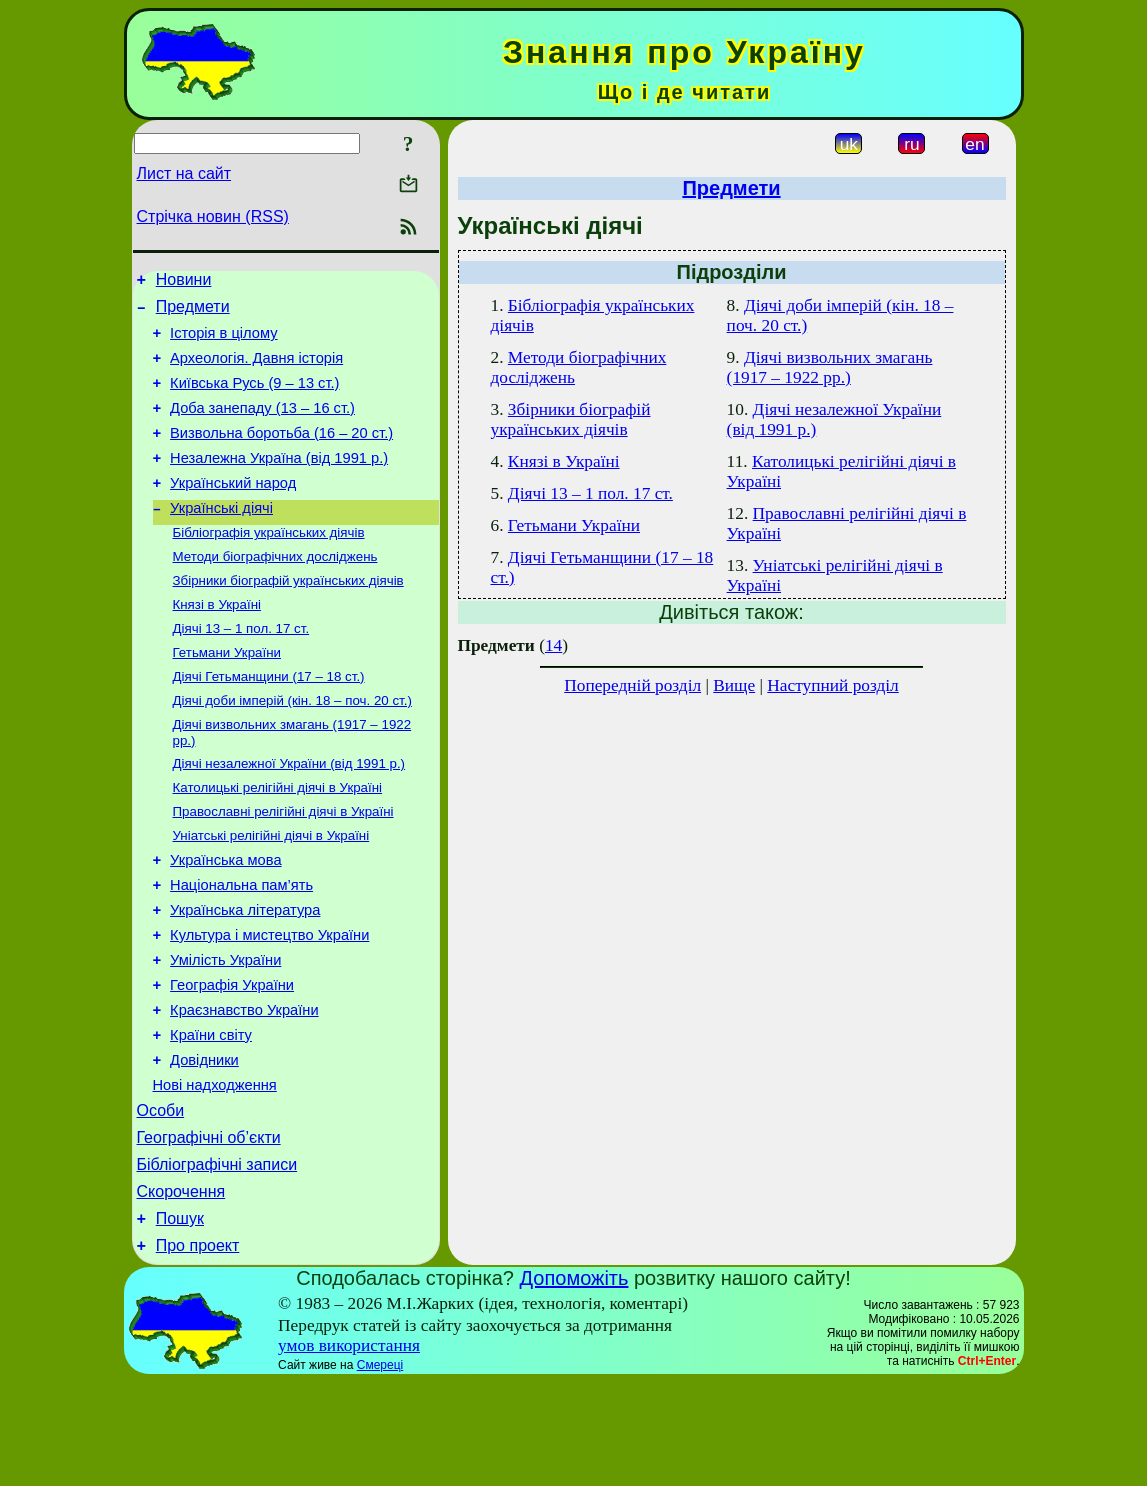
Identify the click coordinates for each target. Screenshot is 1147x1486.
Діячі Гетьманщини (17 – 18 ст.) (269, 720)
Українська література (245, 975)
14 (553, 645)
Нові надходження (215, 1171)
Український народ (233, 510)
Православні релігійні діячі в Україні (283, 865)
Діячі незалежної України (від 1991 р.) (289, 813)
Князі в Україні (217, 642)
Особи (161, 1199)
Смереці (380, 1469)
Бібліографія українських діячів (269, 564)
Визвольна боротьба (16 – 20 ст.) (281, 454)
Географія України (232, 1059)
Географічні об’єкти (209, 1229)
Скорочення (181, 1289)
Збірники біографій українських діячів (288, 616)
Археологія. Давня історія (256, 370)
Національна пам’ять (241, 947)
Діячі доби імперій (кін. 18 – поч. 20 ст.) (292, 746)
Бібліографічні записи (217, 1259)
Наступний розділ (832, 685)
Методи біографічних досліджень (275, 590)
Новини (184, 282)
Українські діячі (221, 538)
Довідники (204, 1143)
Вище (734, 685)
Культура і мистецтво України (269, 1003)
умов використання (349, 1449)
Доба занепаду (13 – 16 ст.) (262, 426)
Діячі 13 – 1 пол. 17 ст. (241, 668)
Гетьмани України (227, 694)
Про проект (198, 1349)
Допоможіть (574, 1382)
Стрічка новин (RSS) (213, 216)
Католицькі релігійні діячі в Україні (278, 839)
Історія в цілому (223, 342)
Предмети (193, 312)
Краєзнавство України (244, 1087)
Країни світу (211, 1115)
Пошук (180, 1319)
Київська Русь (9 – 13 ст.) (254, 398)
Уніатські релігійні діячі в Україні (271, 891)
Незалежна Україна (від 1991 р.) (279, 482)
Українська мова (225, 919)
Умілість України (225, 1031)
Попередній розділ (632, 685)
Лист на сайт (184, 173)
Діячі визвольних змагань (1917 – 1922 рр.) (830, 367)
